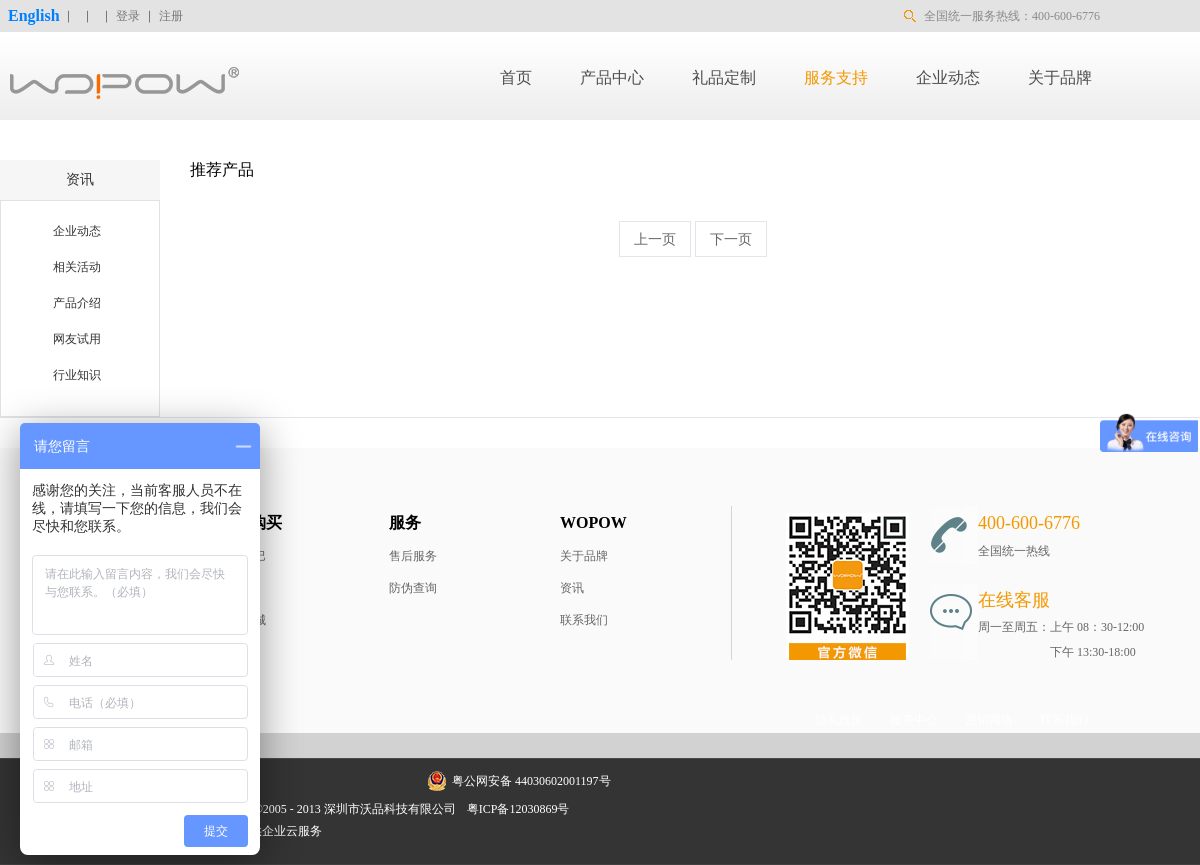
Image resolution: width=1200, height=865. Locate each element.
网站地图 (607, 809)
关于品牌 (584, 556)
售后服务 (413, 556)
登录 (128, 16)
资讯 (572, 588)
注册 (171, 16)
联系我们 (584, 620)
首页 (516, 77)
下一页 (731, 239)
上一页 (655, 239)
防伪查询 (413, 588)
